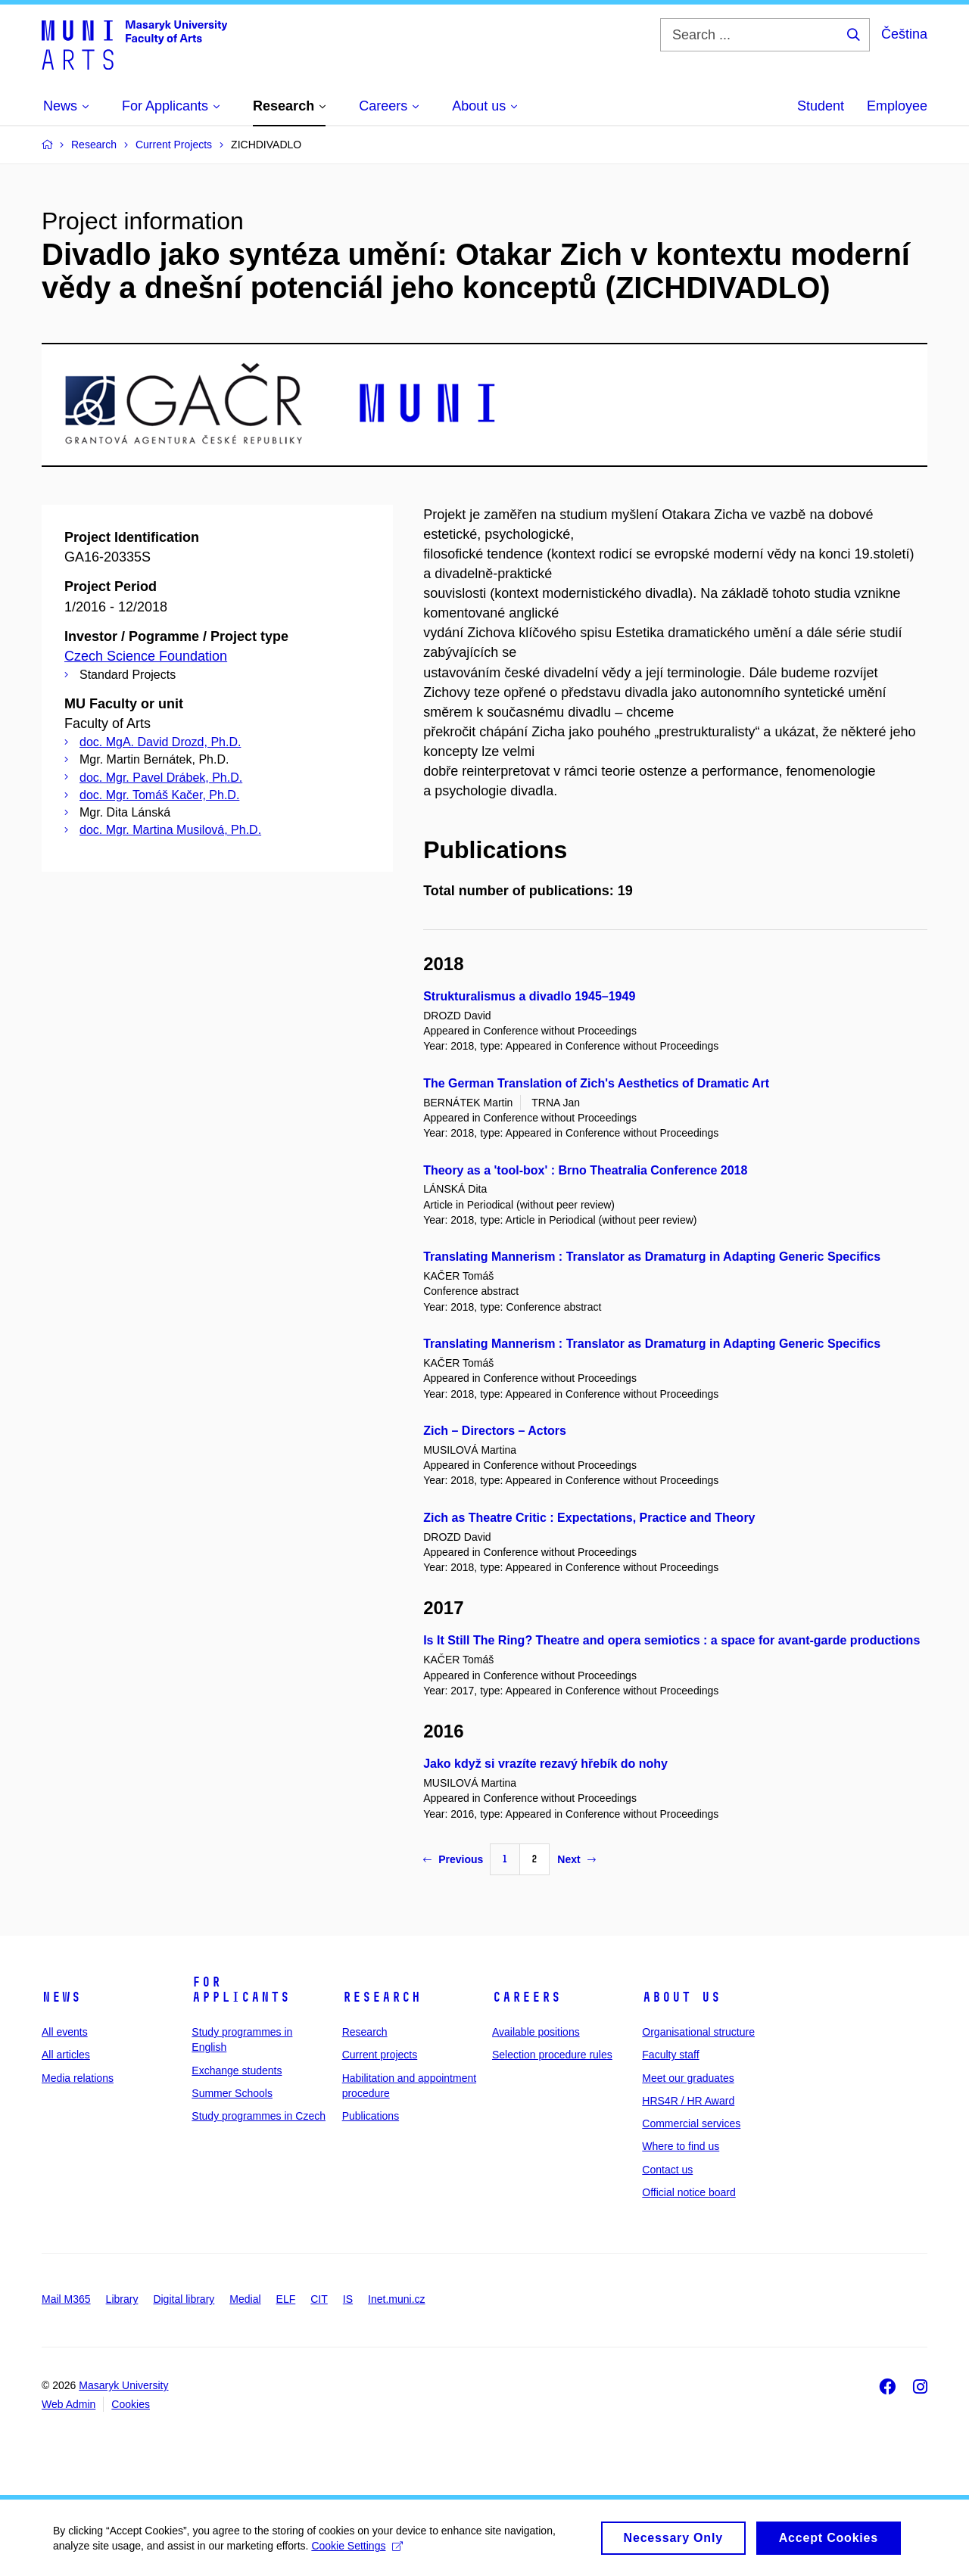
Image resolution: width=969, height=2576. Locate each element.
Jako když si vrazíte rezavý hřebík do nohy (545, 1763)
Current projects (380, 2055)
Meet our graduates (688, 2078)
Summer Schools (232, 2093)
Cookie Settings (357, 2551)
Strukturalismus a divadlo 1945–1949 (529, 996)
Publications (371, 2116)
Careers (526, 1997)
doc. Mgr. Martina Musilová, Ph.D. (170, 829)
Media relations (78, 2078)
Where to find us (680, 2146)
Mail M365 (66, 2299)
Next (576, 1859)
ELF (286, 2299)
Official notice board (688, 2192)
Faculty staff (670, 2055)
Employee (897, 106)
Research (381, 1997)
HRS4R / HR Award (688, 2101)
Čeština (904, 34)
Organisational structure (698, 2032)
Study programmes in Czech (259, 2116)
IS (348, 2299)
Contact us (667, 2170)
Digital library (183, 2299)
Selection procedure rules (552, 2055)
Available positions (536, 2032)
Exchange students (237, 2070)
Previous (453, 1859)
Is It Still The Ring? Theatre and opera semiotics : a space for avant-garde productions (671, 1640)
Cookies (130, 2404)
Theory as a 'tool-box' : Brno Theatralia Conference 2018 (585, 1170)
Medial (244, 2299)
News (61, 1997)
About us (681, 1997)
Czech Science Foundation (145, 656)
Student (820, 106)
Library (122, 2299)
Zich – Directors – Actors (494, 1430)
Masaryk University (123, 2385)
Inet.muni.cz (396, 2299)
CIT (319, 2299)
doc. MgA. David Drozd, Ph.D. (160, 742)
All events (65, 2032)
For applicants (241, 1989)
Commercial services (691, 2123)
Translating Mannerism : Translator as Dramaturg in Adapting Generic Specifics (651, 1256)
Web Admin (68, 2404)
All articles (66, 2055)
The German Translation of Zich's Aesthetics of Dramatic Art (596, 1083)
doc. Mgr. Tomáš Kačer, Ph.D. (159, 795)
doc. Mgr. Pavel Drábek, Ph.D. (160, 777)
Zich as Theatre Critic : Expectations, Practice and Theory (589, 1517)
